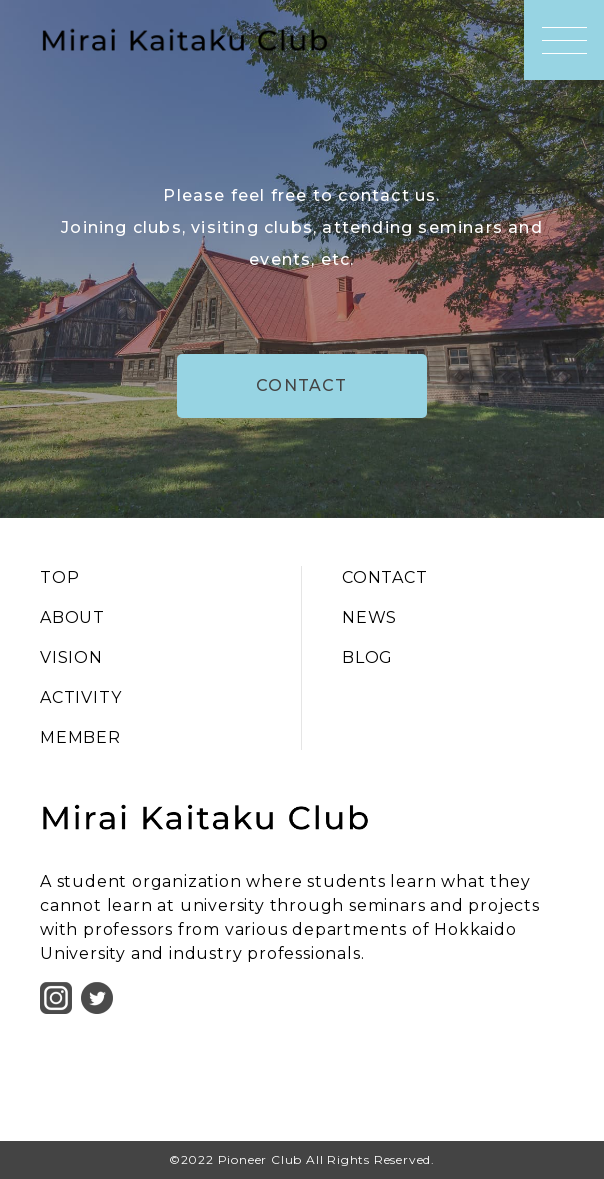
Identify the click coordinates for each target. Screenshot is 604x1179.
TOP (59, 577)
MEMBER (80, 737)
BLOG (367, 657)
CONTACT (301, 385)
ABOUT (72, 617)
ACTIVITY (80, 697)
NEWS (369, 617)
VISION (71, 657)
